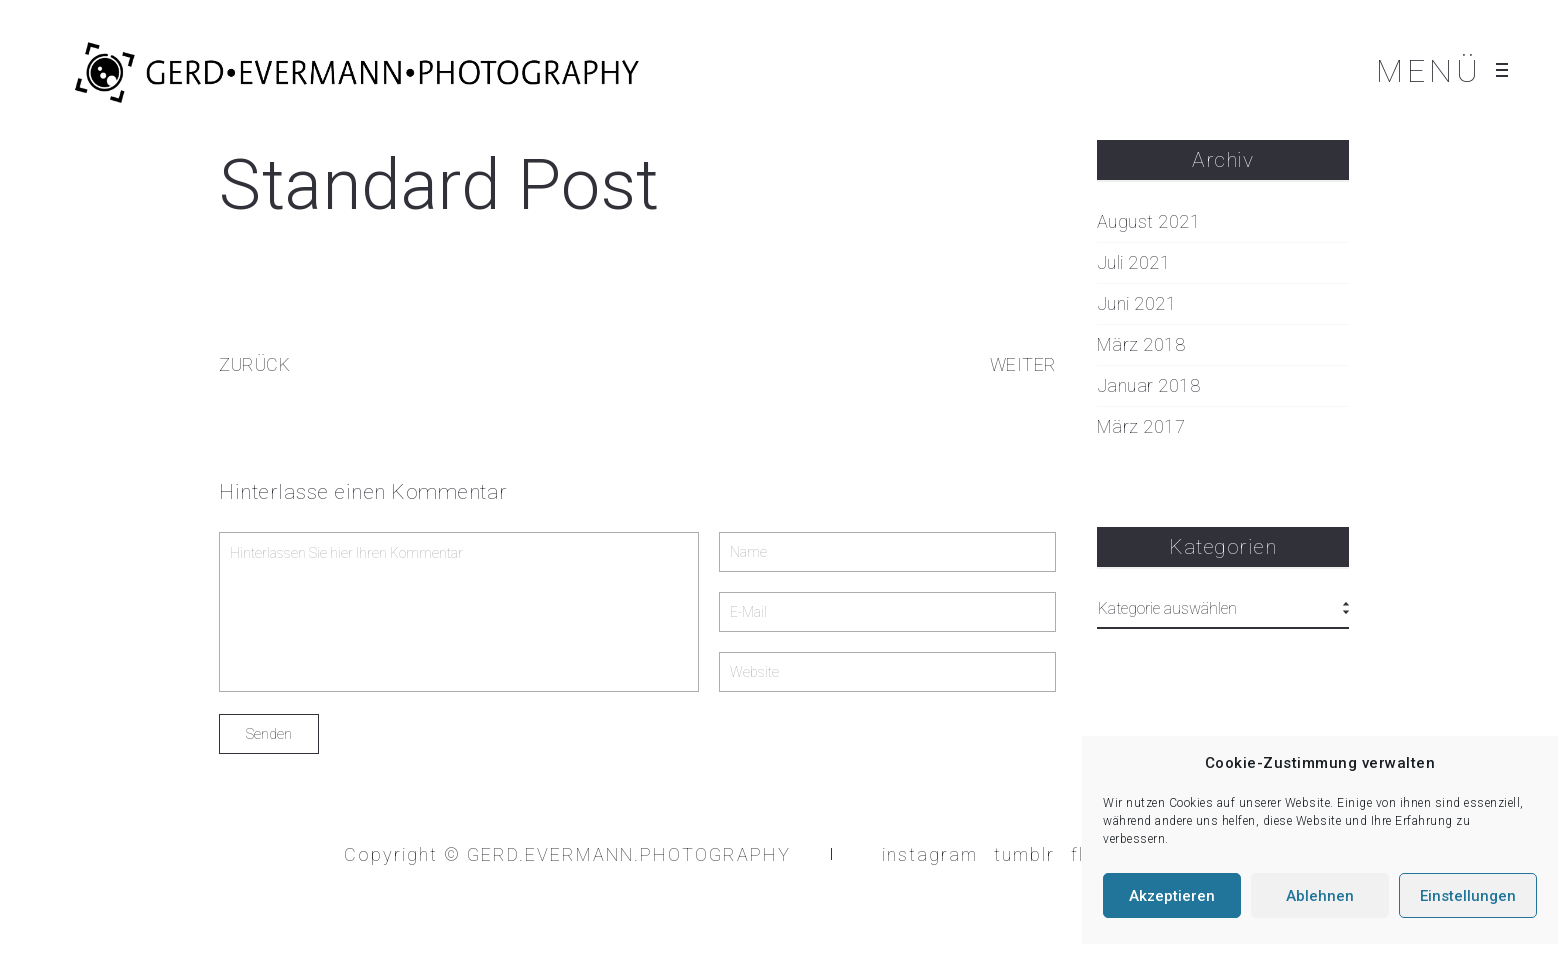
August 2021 (1149, 222)
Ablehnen (1320, 896)
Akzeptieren (1172, 896)
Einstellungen (1468, 896)
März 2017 (1141, 427)
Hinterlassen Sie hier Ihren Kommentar (459, 612)
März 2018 (1141, 345)
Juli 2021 (1134, 263)
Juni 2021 (1137, 304)
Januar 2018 (1149, 386)
